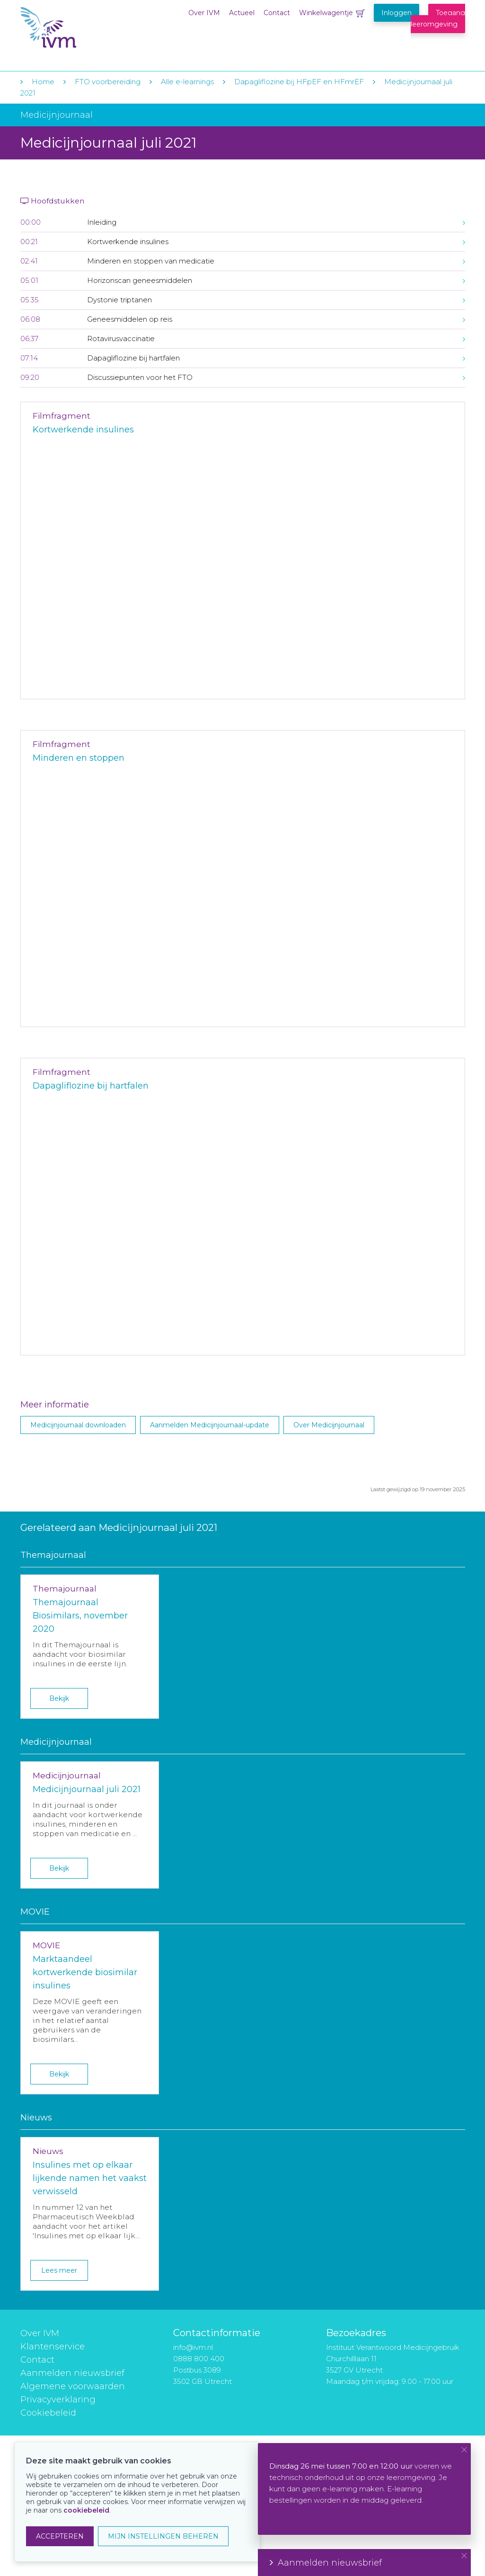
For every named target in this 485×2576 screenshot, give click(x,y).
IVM (78, 27)
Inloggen (396, 13)
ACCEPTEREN (60, 2536)
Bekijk (59, 1698)
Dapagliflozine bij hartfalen (91, 1086)
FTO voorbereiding (108, 81)
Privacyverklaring (58, 2399)
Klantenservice (52, 2346)
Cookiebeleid (48, 2413)
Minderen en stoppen (78, 758)
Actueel (242, 13)
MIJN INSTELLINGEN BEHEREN (163, 2536)
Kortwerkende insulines (83, 429)
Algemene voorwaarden (72, 2386)
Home (43, 81)
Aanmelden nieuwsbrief (72, 2373)
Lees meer (59, 2270)
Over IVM (204, 13)
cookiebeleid (86, 2510)
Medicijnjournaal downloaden (78, 1425)
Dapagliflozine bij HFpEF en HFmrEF (299, 81)
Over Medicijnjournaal (328, 1425)
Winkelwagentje (326, 13)
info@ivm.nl (193, 2347)
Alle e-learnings (187, 81)
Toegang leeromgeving (438, 18)
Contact (277, 13)
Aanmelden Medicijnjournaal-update (209, 1425)
